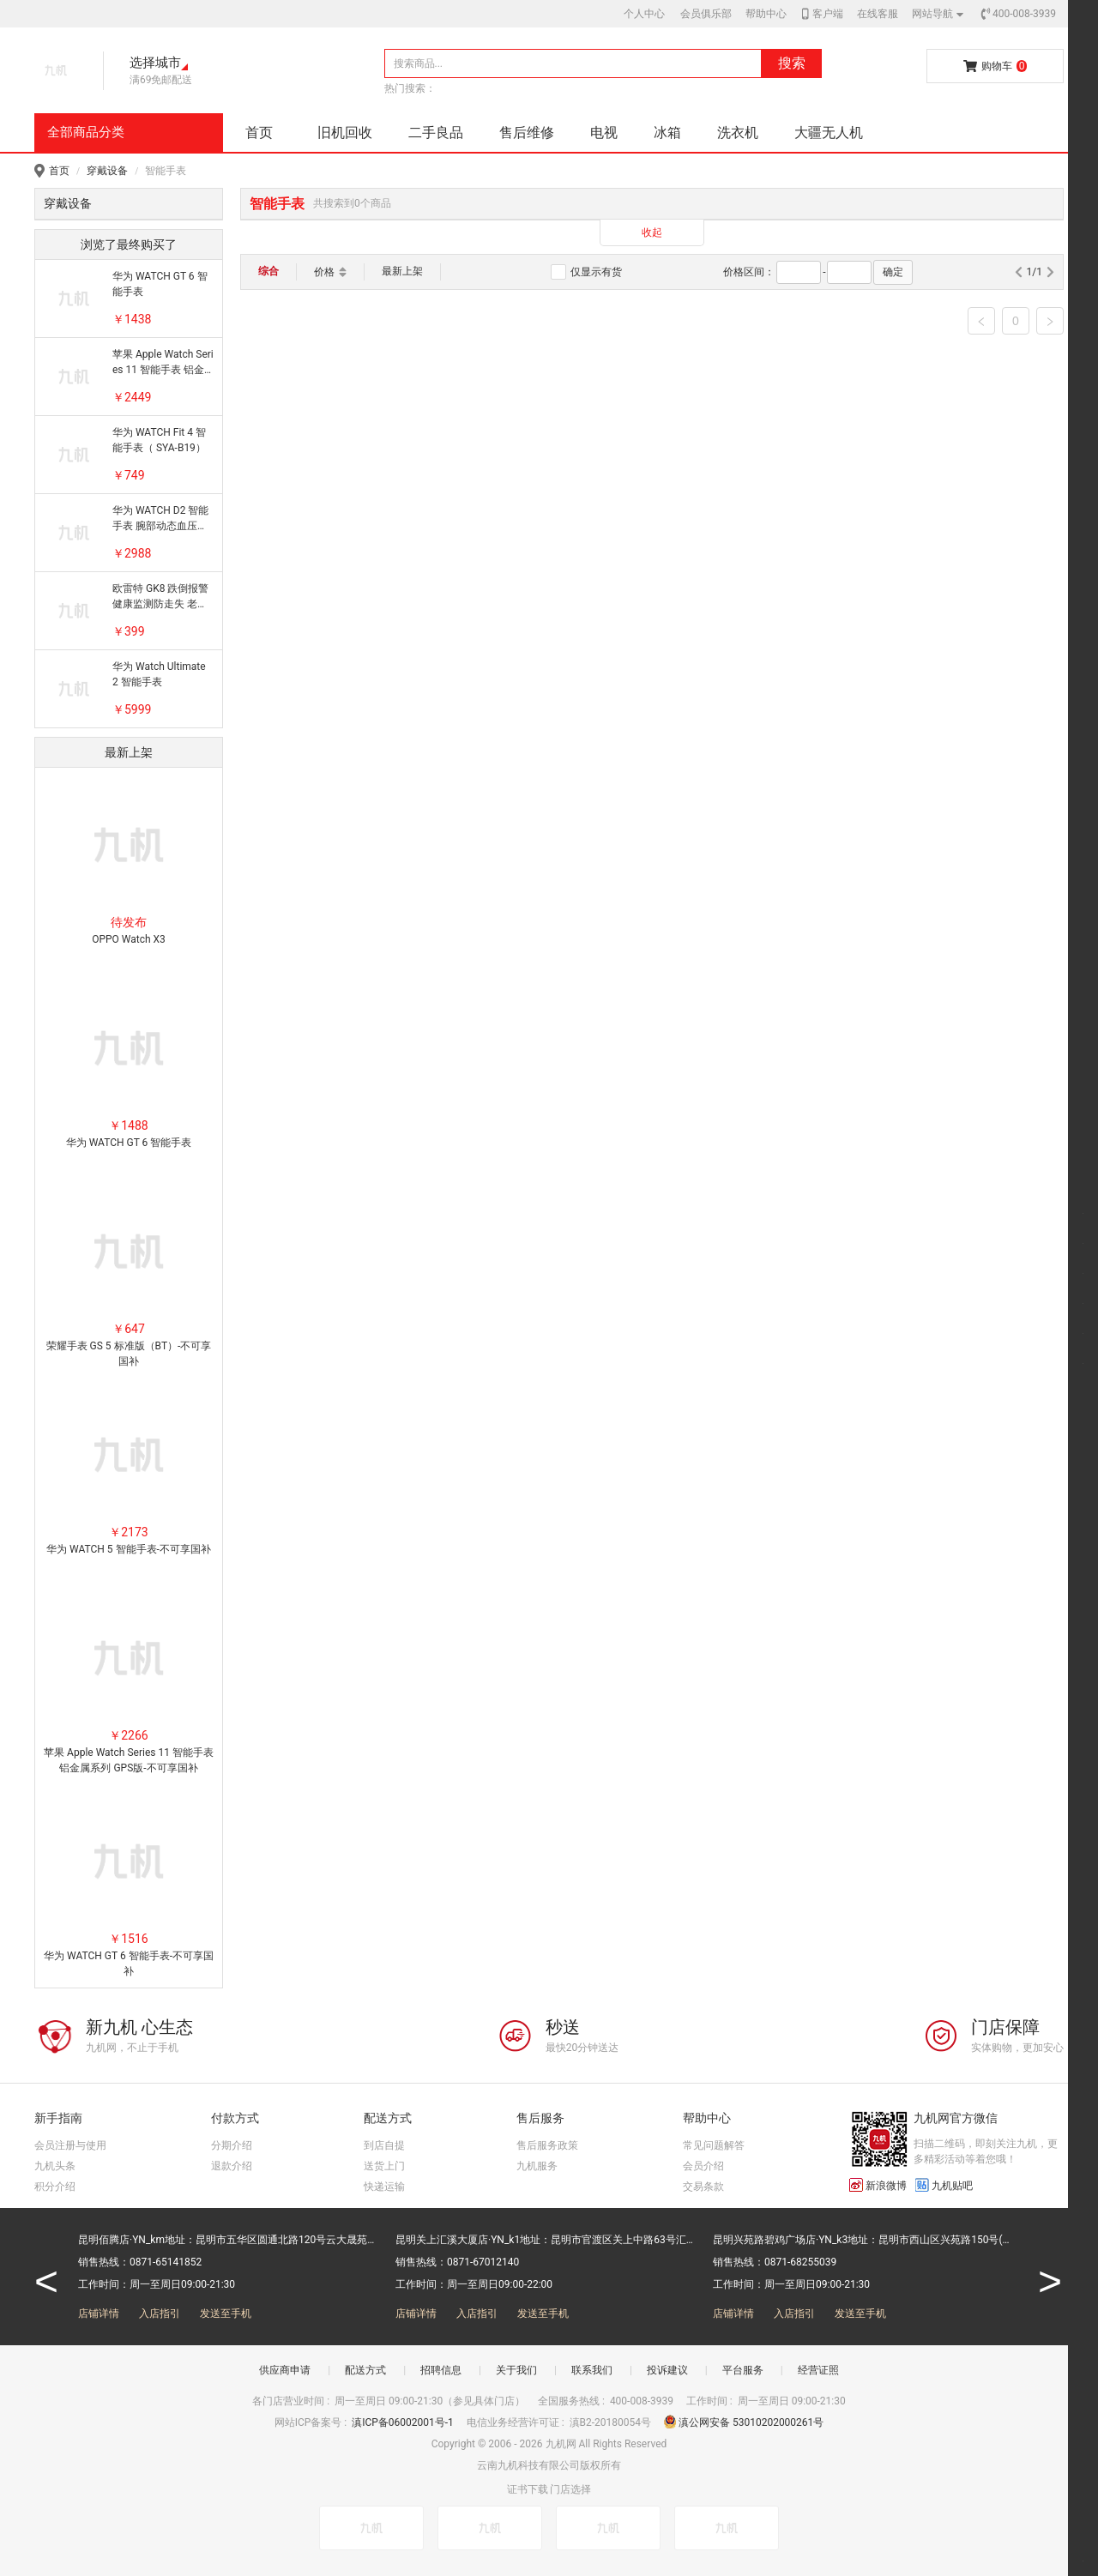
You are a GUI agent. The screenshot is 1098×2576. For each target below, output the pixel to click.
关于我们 (516, 2370)
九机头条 (54, 2166)
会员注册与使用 (70, 2145)
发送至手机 (225, 2314)
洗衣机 (737, 132)
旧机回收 (344, 132)
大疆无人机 (828, 132)
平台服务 (742, 2370)
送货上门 (384, 2166)
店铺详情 (98, 2314)
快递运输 (384, 2187)
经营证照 (818, 2370)
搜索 (791, 63)
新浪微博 (878, 2185)
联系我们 (591, 2370)
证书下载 (527, 2489)
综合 (268, 271)
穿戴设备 (107, 171)
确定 (893, 272)
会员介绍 (703, 2166)
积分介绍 (54, 2187)
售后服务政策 (547, 2145)
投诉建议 (667, 2370)
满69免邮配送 (161, 80)
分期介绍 (231, 2145)
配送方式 (365, 2370)
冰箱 (667, 132)
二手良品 (435, 132)
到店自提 (384, 2145)
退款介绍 (231, 2166)
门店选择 (570, 2489)
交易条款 (703, 2187)
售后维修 (526, 132)
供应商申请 (285, 2370)
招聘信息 (441, 2370)
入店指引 (159, 2314)
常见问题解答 (714, 2145)
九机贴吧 (944, 2185)
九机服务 (537, 2166)
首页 (259, 132)
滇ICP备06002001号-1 (404, 2422)
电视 (604, 132)
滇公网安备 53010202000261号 (744, 2422)
